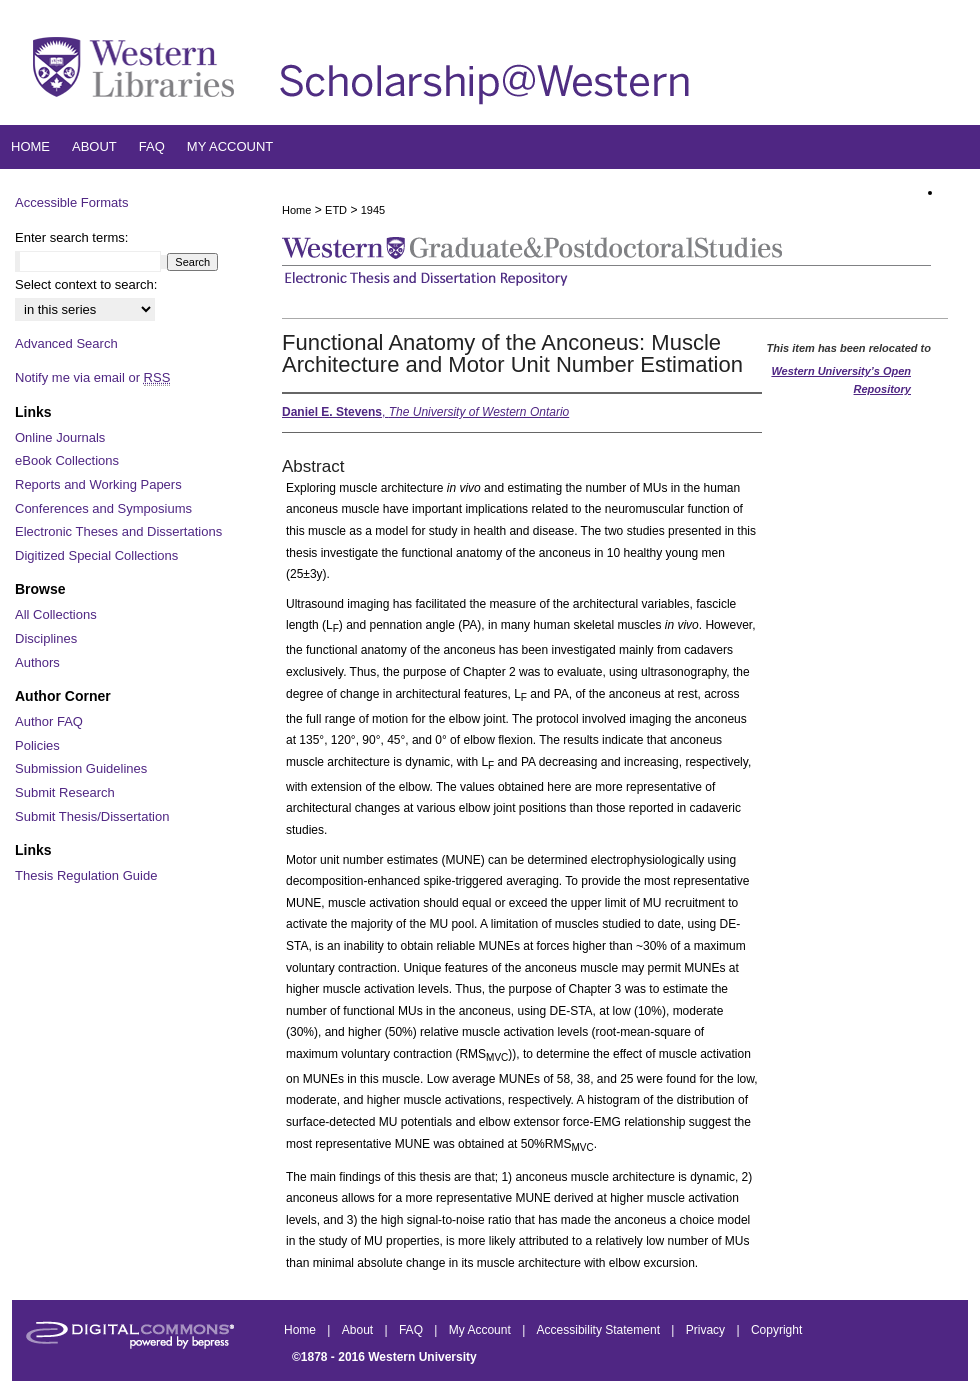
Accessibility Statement (600, 1330)
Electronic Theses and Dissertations (118, 531)
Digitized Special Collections (96, 555)
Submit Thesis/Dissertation (92, 816)
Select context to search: (86, 284)
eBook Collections (67, 460)
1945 (373, 210)
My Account (481, 1330)
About (359, 1330)
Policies (37, 745)
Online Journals (60, 437)
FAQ (412, 1330)
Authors (37, 662)
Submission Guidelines (81, 768)
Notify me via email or (92, 378)
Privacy (707, 1330)
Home (296, 210)
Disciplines (46, 638)
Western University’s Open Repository (841, 380)
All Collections (56, 614)
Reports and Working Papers (98, 484)
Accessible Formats (71, 202)
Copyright (776, 1330)
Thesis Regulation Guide (86, 875)
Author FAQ (49, 721)
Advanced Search (66, 343)
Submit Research (65, 792)
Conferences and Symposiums (103, 508)
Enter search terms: (71, 237)
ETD (336, 210)
